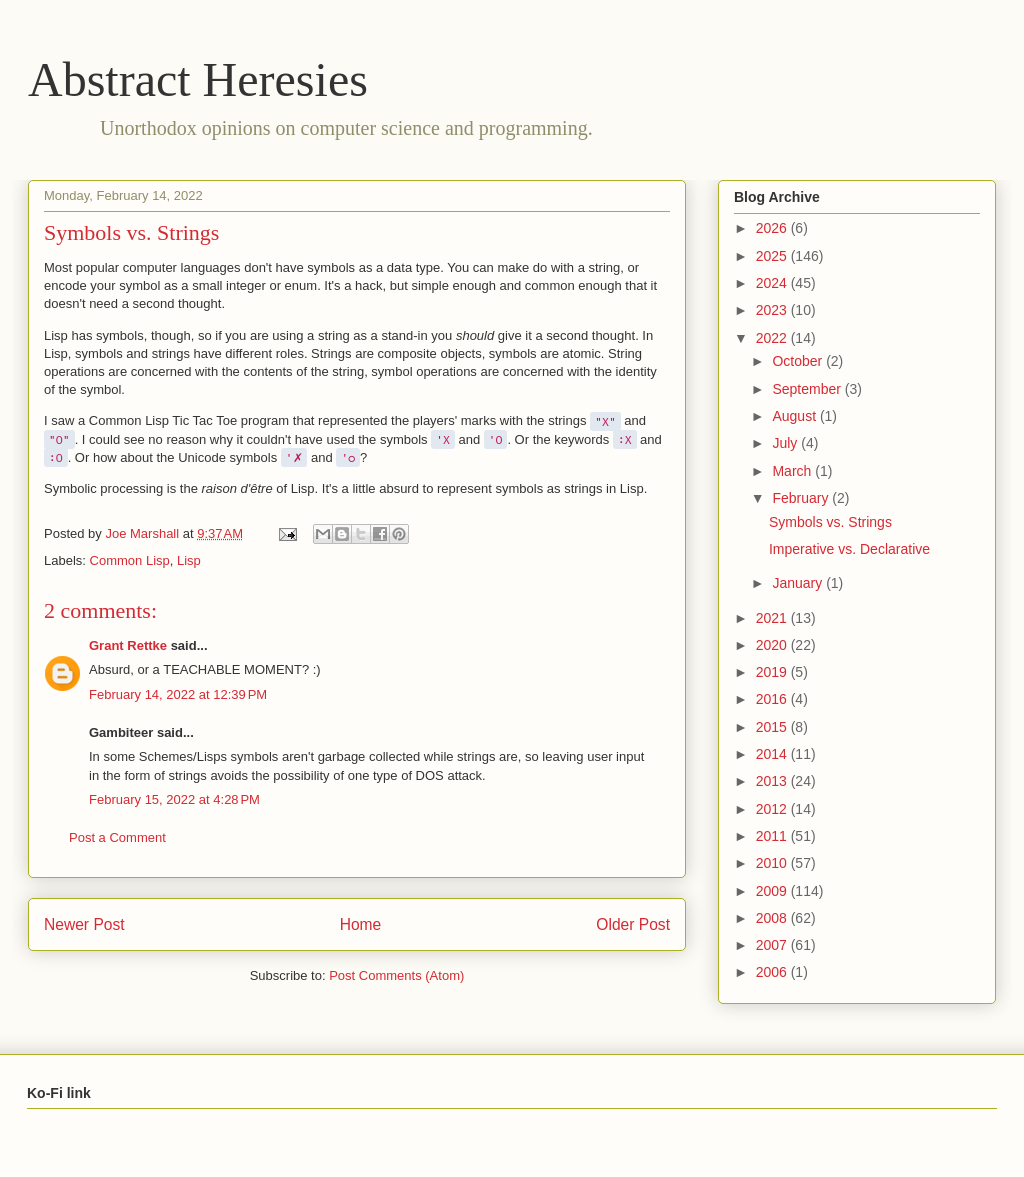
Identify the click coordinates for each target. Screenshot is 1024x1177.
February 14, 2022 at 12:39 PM (178, 694)
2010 (773, 863)
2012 (773, 809)
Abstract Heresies (198, 79)
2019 (773, 672)
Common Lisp (130, 560)
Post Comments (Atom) (396, 975)
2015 (773, 727)
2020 (773, 645)
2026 (773, 228)
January (799, 583)
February (802, 498)
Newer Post (84, 924)
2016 (773, 699)
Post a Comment (117, 837)
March (793, 471)
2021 (773, 618)
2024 (773, 283)
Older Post (633, 924)
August (795, 416)
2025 (773, 256)
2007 (773, 945)
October (799, 361)
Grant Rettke (128, 645)
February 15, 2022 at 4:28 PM (174, 799)
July (786, 443)
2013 (773, 781)
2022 (773, 338)
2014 (773, 754)
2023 (773, 310)
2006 (773, 972)
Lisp (189, 560)
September (808, 389)
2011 (773, 836)
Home (361, 924)
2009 (773, 891)
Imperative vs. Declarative (849, 549)
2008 (773, 918)
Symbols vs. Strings (830, 522)
